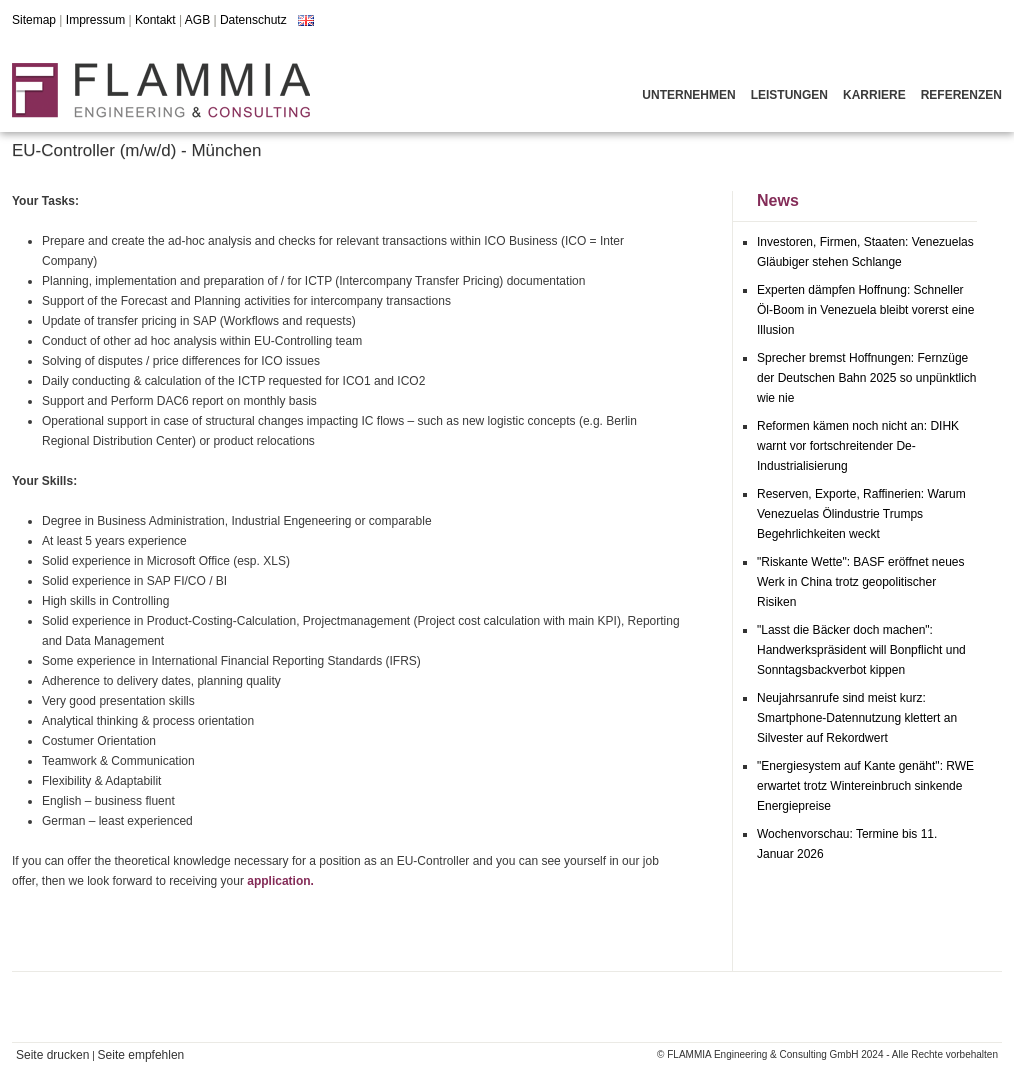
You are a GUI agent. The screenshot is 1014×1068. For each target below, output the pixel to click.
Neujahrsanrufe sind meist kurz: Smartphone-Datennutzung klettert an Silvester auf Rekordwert (857, 718)
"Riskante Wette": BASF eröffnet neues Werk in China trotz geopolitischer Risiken (861, 582)
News (778, 200)
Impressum (95, 20)
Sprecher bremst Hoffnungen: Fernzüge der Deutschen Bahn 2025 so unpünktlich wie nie (867, 378)
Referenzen (961, 95)
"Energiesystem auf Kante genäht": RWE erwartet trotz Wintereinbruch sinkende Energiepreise (865, 786)
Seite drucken (52, 1055)
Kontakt (155, 20)
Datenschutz (253, 20)
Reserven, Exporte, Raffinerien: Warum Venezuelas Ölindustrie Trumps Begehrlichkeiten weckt (861, 514)
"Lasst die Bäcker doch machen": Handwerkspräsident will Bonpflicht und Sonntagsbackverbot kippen (861, 650)
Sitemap (34, 20)
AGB (197, 20)
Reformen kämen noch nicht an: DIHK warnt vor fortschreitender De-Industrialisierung (858, 446)
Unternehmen (688, 95)
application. (280, 881)
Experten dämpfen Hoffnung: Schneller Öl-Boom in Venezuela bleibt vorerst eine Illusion (865, 310)
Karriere (874, 95)
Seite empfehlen (141, 1055)
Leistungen (789, 95)
